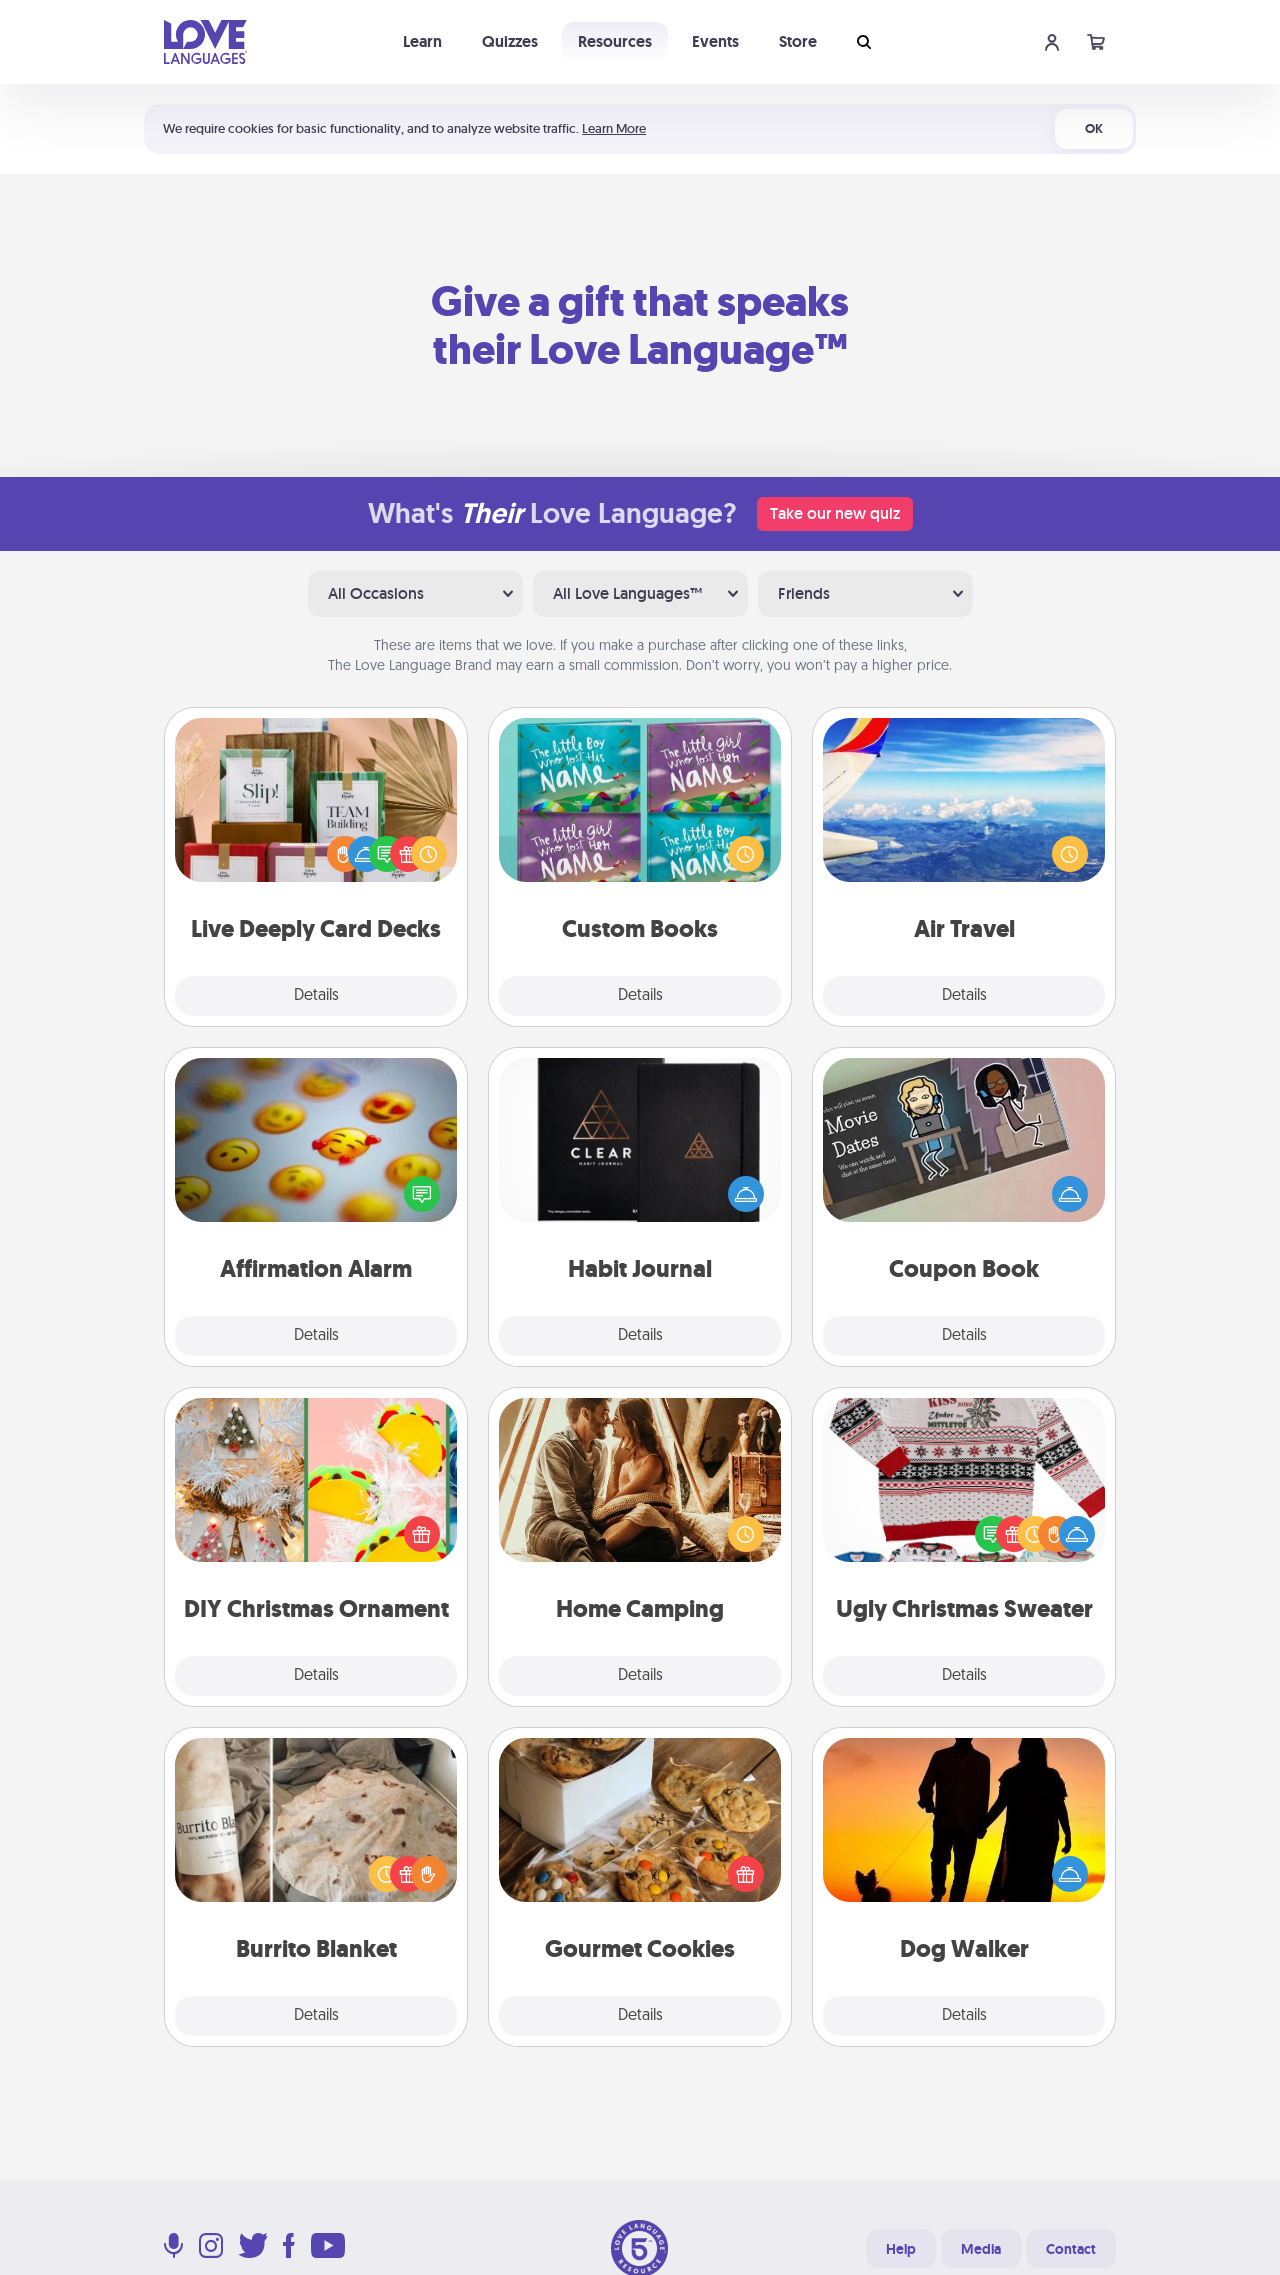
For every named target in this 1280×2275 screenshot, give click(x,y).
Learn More (614, 128)
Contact (1071, 2249)
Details (316, 996)
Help (901, 2249)
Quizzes (510, 41)
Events (715, 41)
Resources (615, 41)
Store (798, 41)
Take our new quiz (835, 513)
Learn (422, 41)
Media (981, 2249)
